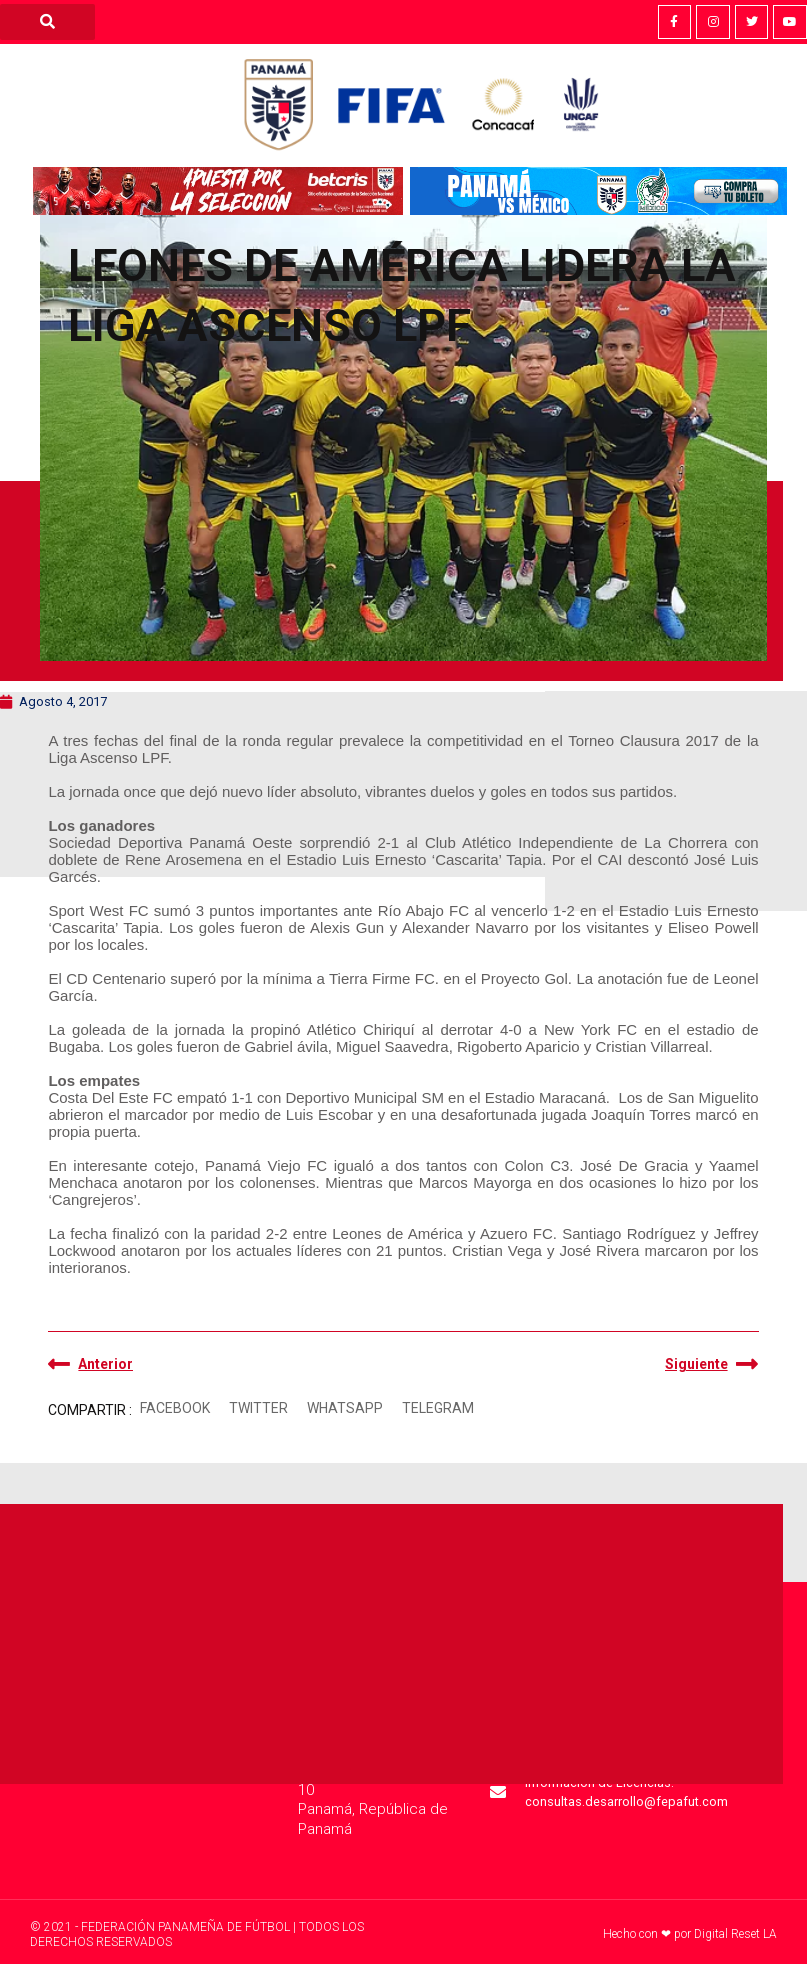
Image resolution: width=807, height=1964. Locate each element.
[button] (174, 1408)
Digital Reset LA (735, 1934)
